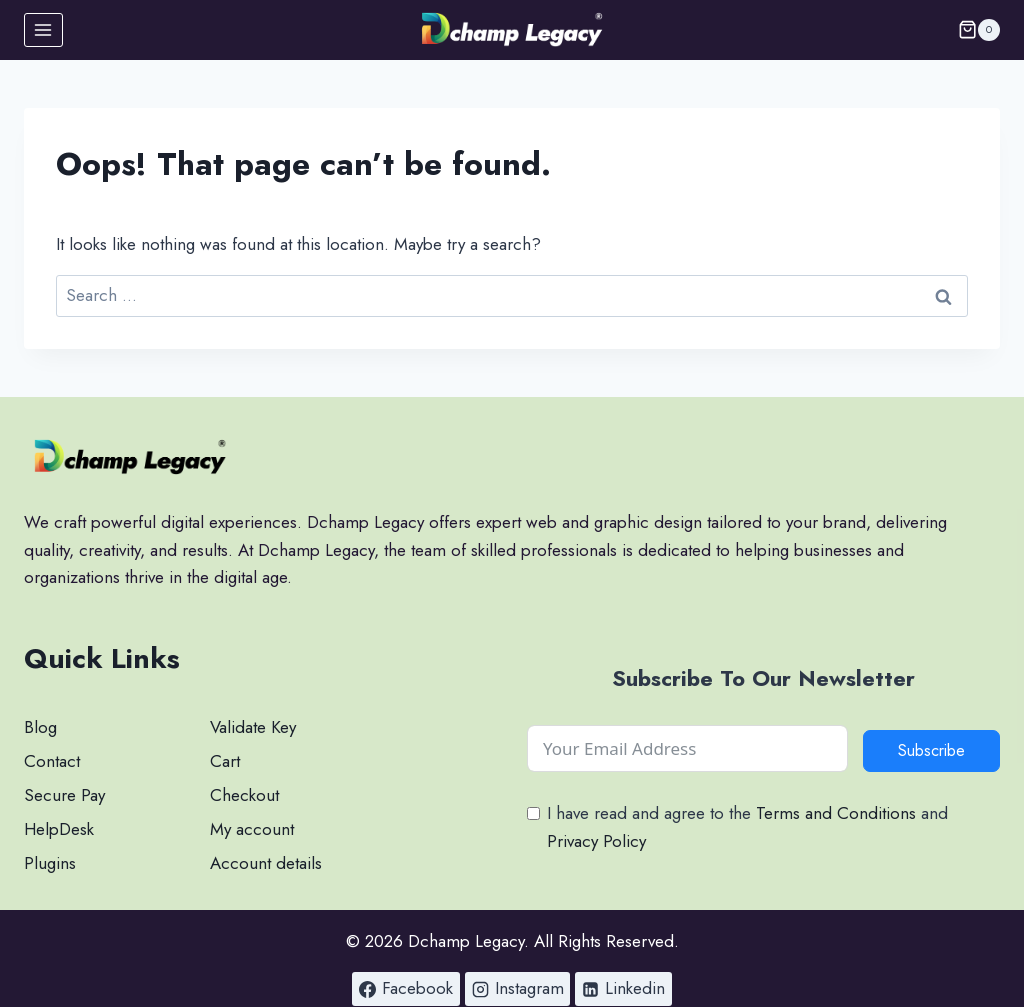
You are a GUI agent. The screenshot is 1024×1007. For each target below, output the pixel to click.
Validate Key (253, 727)
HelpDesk (59, 829)
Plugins (50, 863)
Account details (266, 863)
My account (252, 829)
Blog (40, 727)
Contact (52, 761)
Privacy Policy (596, 841)
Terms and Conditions (836, 813)
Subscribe (931, 750)
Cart (225, 761)
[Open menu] (43, 29)
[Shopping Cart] (979, 30)
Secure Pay (64, 795)
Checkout (244, 795)
